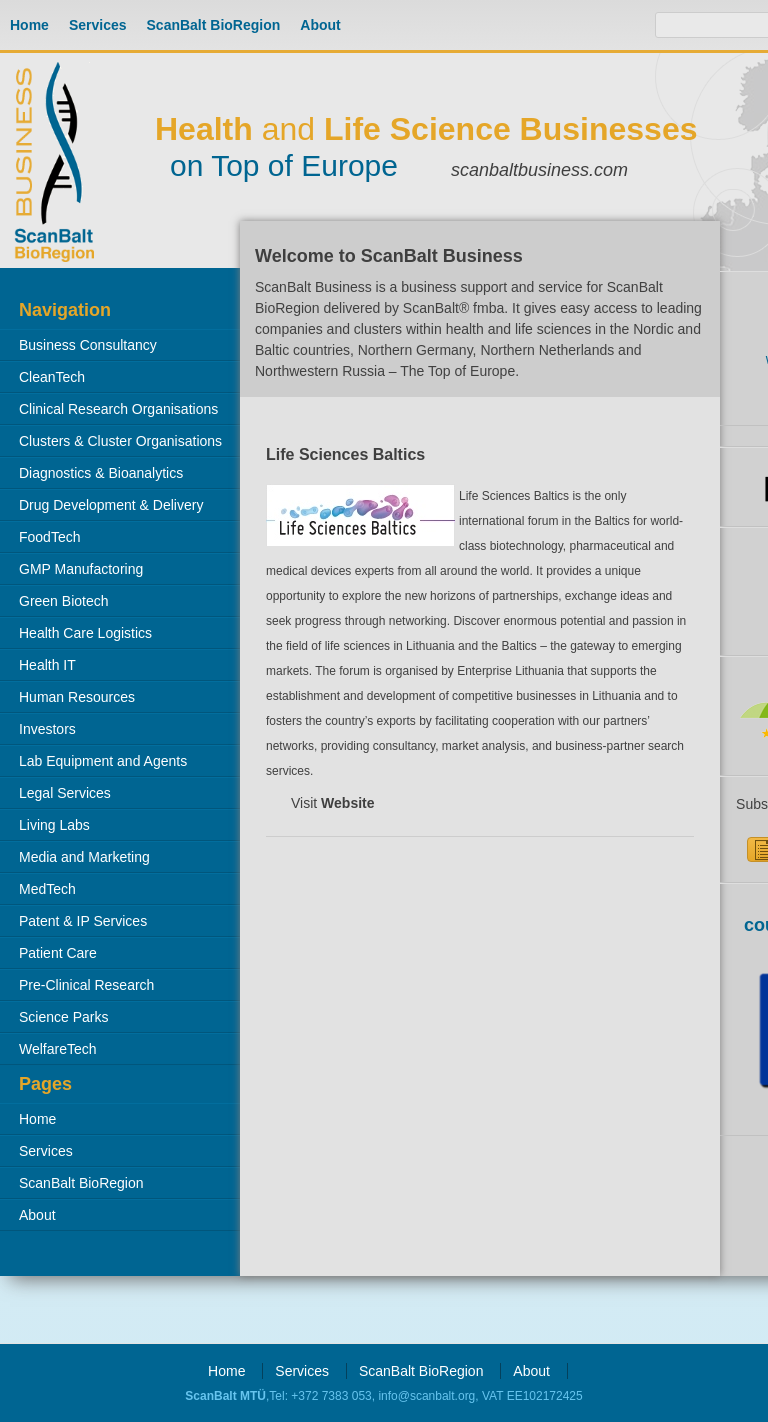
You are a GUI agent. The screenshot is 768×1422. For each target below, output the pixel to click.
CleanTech (52, 377)
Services (98, 25)
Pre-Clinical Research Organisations (77, 989)
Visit (333, 803)
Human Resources (77, 697)
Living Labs (54, 825)
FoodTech (49, 537)
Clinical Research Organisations (118, 409)
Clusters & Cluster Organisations (120, 441)
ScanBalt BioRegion (214, 25)
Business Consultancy (88, 345)
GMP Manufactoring (81, 569)
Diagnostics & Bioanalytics (101, 473)
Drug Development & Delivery (111, 505)
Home (29, 25)
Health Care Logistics (85, 633)
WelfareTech (58, 1049)
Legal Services (65, 793)
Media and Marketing (84, 857)
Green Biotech (64, 601)
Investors (47, 729)
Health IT (47, 665)
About (320, 25)
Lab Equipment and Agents (103, 761)
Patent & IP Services (83, 921)
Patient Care (58, 953)
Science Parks (63, 1017)
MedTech (47, 889)
